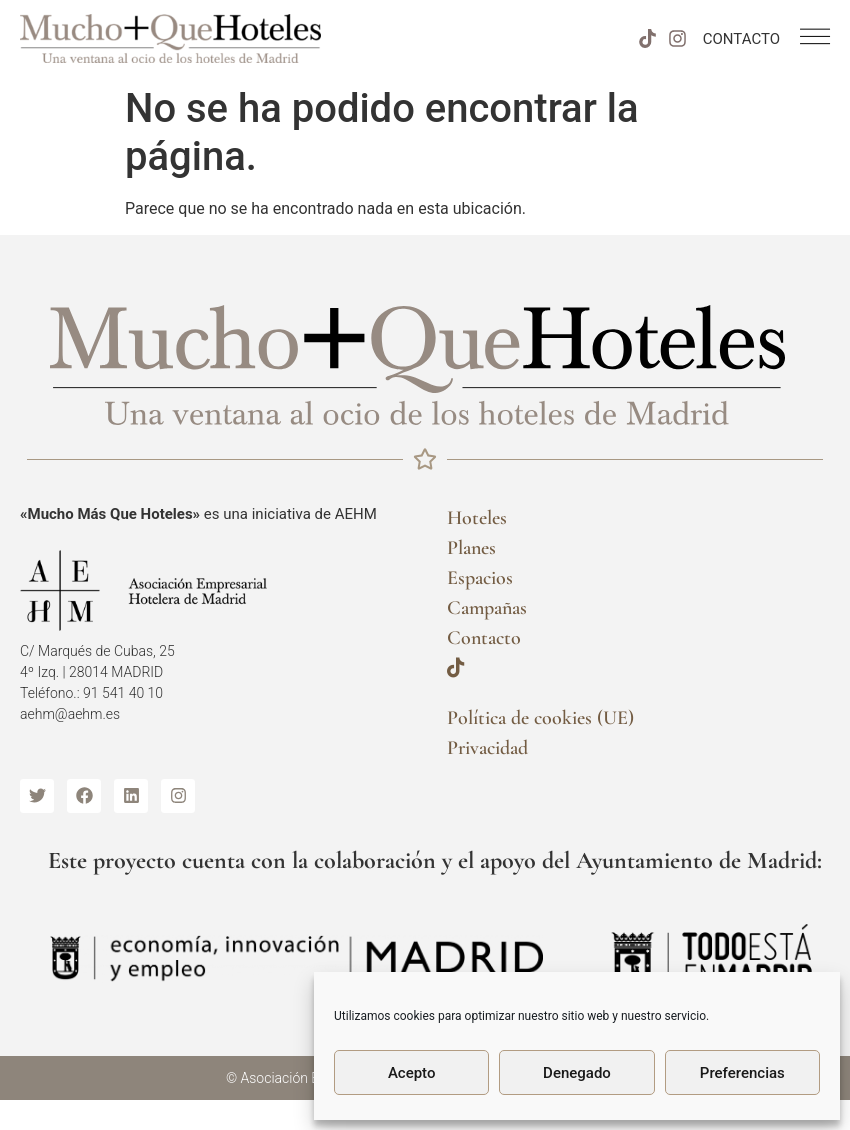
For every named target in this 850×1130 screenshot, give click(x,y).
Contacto (484, 638)
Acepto (412, 1073)
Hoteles (477, 518)
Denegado (577, 1073)
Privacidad (487, 748)
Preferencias (742, 1073)
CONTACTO (741, 39)
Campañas (487, 608)
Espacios (480, 578)
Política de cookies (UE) (540, 718)
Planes (471, 548)
